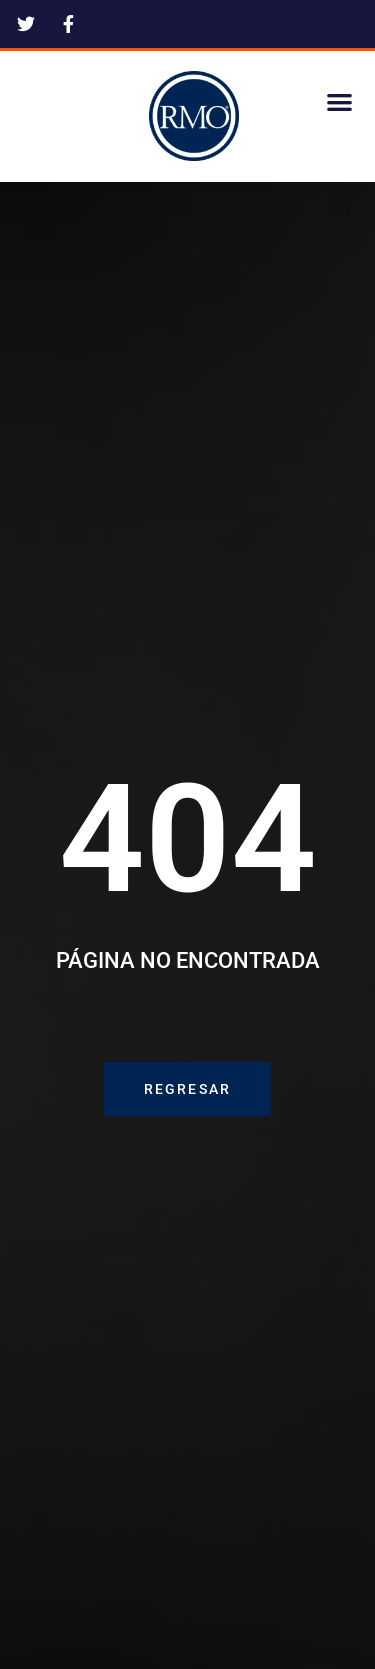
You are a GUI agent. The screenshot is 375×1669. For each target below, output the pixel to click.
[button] (340, 101)
